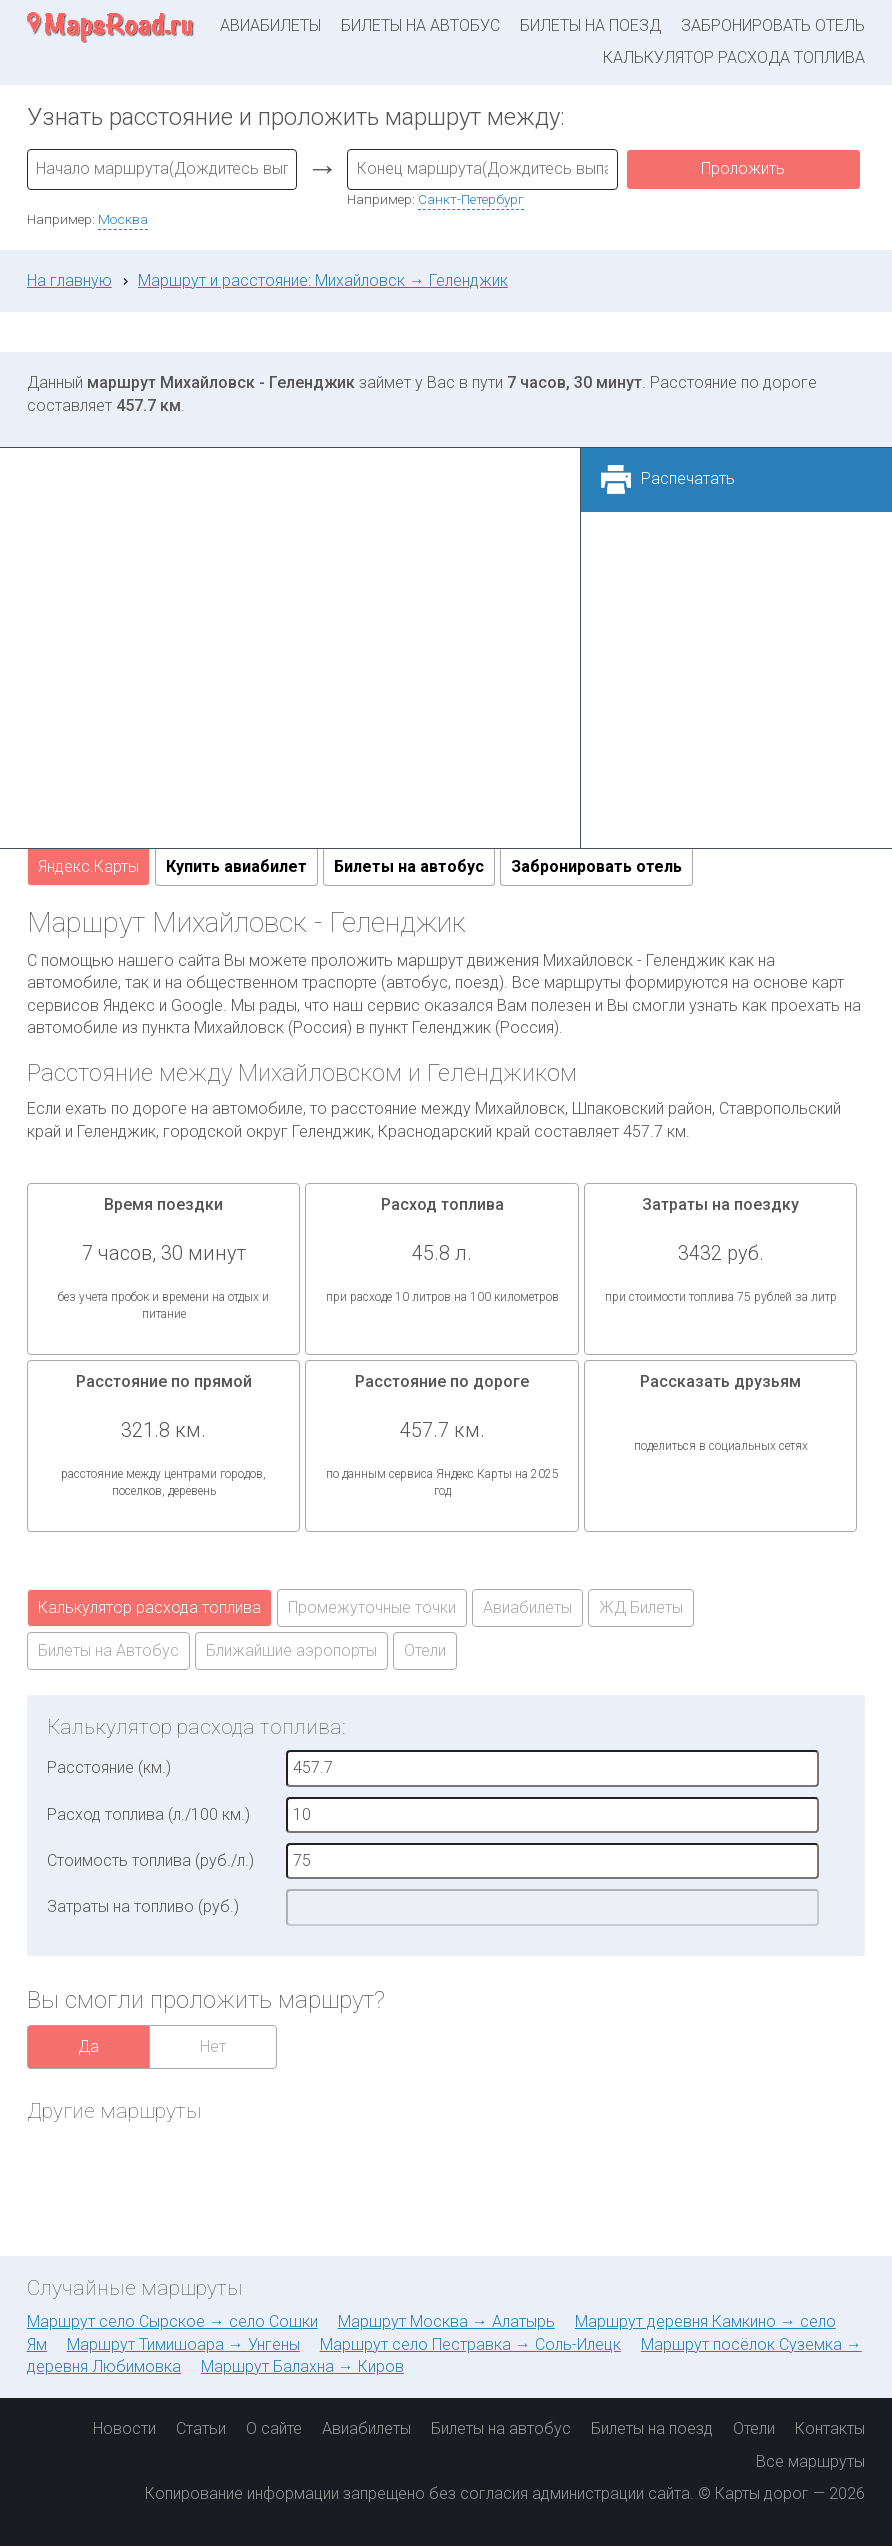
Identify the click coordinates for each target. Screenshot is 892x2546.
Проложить (743, 168)
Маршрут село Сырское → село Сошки (172, 2321)
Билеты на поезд (590, 25)
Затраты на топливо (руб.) (143, 1906)
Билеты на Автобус (108, 1650)
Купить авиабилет (236, 866)
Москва (123, 219)
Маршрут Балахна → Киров (302, 2366)
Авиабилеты (270, 25)
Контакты (830, 2428)
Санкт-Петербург (471, 199)
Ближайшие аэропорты (291, 1650)
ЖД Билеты (641, 1607)
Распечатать (688, 478)
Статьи (201, 2428)
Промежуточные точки (372, 1607)
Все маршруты (810, 2461)
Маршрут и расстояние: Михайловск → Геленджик (323, 280)
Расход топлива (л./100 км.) (148, 1814)
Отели (425, 1650)
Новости (124, 2428)
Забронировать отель (773, 25)
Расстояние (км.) (109, 1767)
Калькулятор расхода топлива (734, 57)
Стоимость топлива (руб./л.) (150, 1860)
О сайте (274, 2428)
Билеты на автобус (420, 25)
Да (88, 2046)
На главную (69, 280)
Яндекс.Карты (88, 866)
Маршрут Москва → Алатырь (446, 2321)
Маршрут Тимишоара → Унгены (183, 2344)
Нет (213, 2046)
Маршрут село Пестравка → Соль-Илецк (470, 2344)
